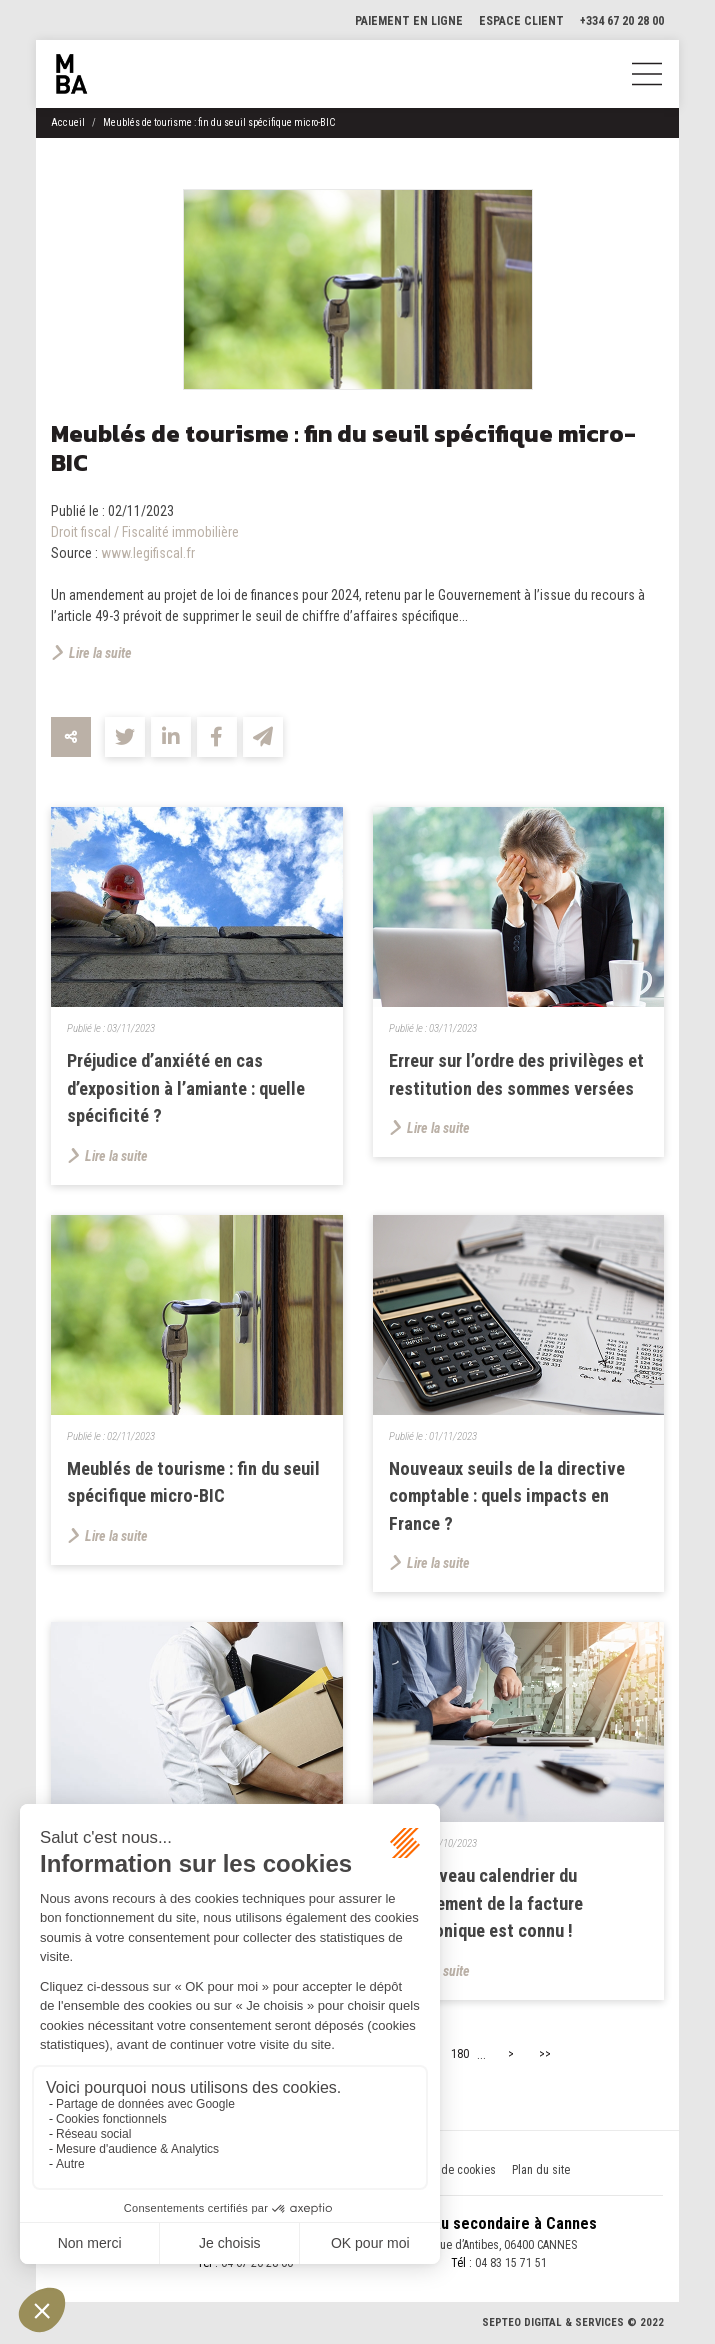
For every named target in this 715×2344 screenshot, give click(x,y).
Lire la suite (100, 653)
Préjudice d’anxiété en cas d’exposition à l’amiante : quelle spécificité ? (187, 1088)
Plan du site (541, 2172)
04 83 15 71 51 (511, 2265)
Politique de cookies (445, 2172)
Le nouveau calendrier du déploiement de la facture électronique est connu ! (488, 1905)
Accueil (68, 122)
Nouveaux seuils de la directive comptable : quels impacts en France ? (508, 1497)
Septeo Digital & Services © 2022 (573, 2325)
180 (460, 2057)
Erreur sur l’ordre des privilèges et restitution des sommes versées (511, 1088)
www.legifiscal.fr (148, 553)
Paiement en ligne (409, 21)
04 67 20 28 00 (257, 2265)
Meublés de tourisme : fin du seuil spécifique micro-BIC (219, 122)
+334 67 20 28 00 (622, 21)
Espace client (521, 21)
